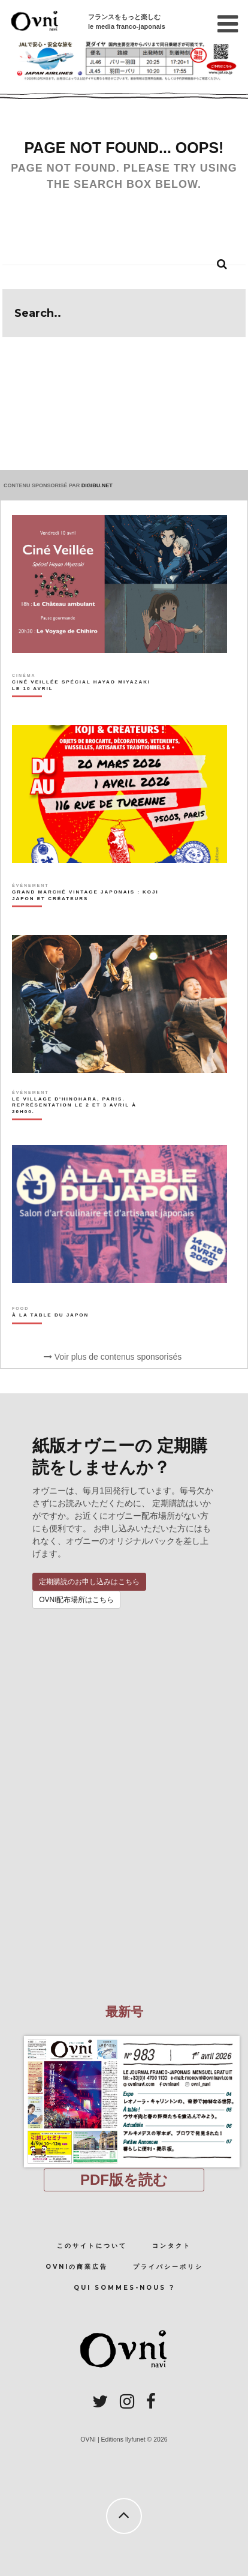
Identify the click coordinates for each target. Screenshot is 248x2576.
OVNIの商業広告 (77, 2267)
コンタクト (171, 2246)
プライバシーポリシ (168, 2267)
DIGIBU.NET (97, 485)
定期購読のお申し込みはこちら (89, 1582)
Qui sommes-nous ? (124, 2288)
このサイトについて (92, 2246)
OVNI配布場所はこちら (76, 1600)
